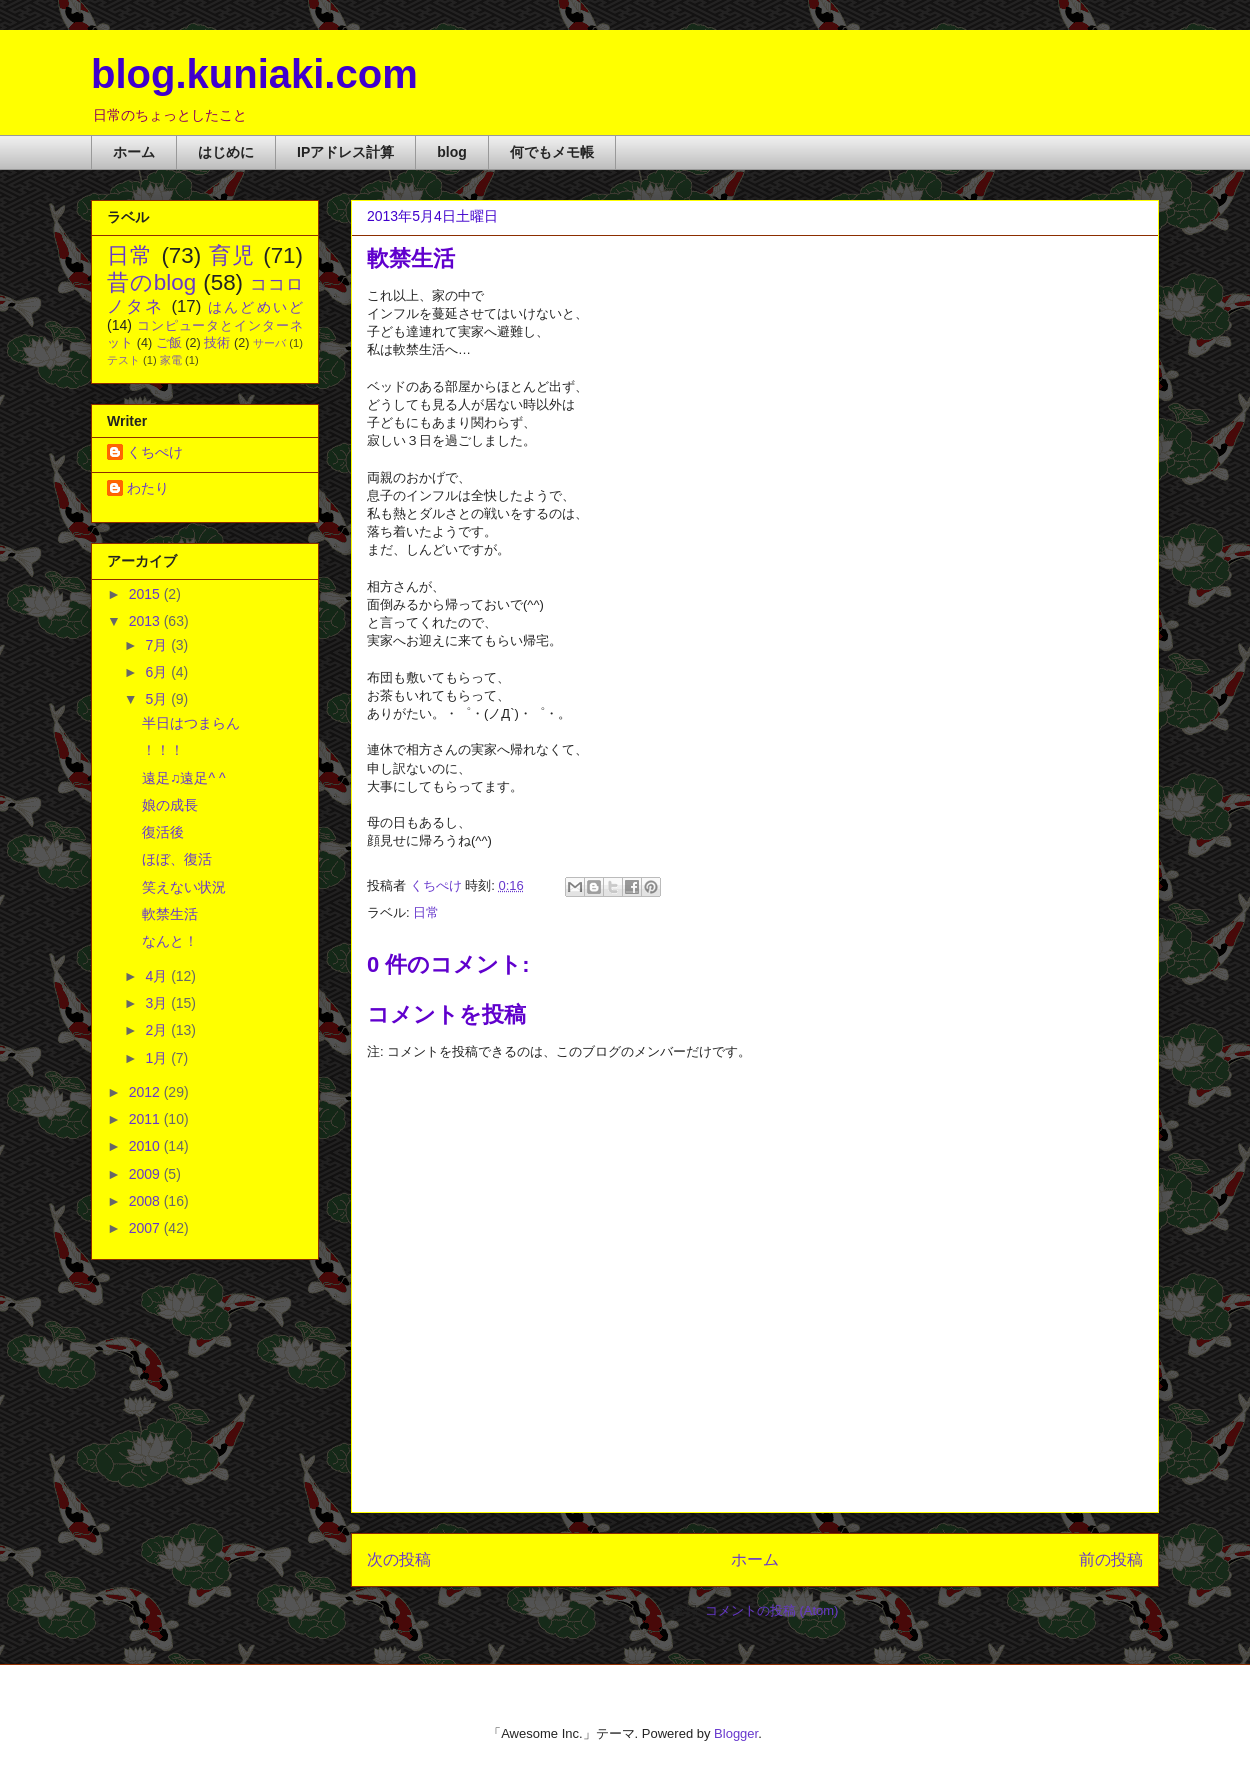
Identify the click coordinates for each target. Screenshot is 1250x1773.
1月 (158, 1058)
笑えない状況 (184, 887)
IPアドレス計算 (345, 152)
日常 (426, 912)
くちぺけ (155, 452)
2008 (146, 1201)
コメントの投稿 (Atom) (772, 1610)
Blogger (736, 1733)
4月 (158, 976)
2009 (146, 1174)
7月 (158, 645)
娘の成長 (170, 805)
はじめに (226, 152)
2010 (146, 1146)
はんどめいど (255, 307)
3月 (158, 1003)
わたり (148, 488)
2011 (146, 1119)
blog (452, 152)
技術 (217, 343)
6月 (158, 672)
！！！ (163, 750)
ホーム (134, 152)
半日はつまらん (191, 723)
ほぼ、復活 (177, 859)
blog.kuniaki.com (254, 74)
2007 (146, 1228)
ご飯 (169, 343)
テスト (123, 360)
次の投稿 (399, 1559)
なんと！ (170, 941)
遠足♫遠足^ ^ (184, 778)
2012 (146, 1092)
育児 (232, 255)
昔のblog (151, 282)
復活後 (163, 832)
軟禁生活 (170, 914)
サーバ (269, 343)
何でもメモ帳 (552, 152)
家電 (171, 360)
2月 (158, 1030)
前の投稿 (1111, 1559)
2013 (146, 621)
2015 (146, 594)
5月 (158, 699)
